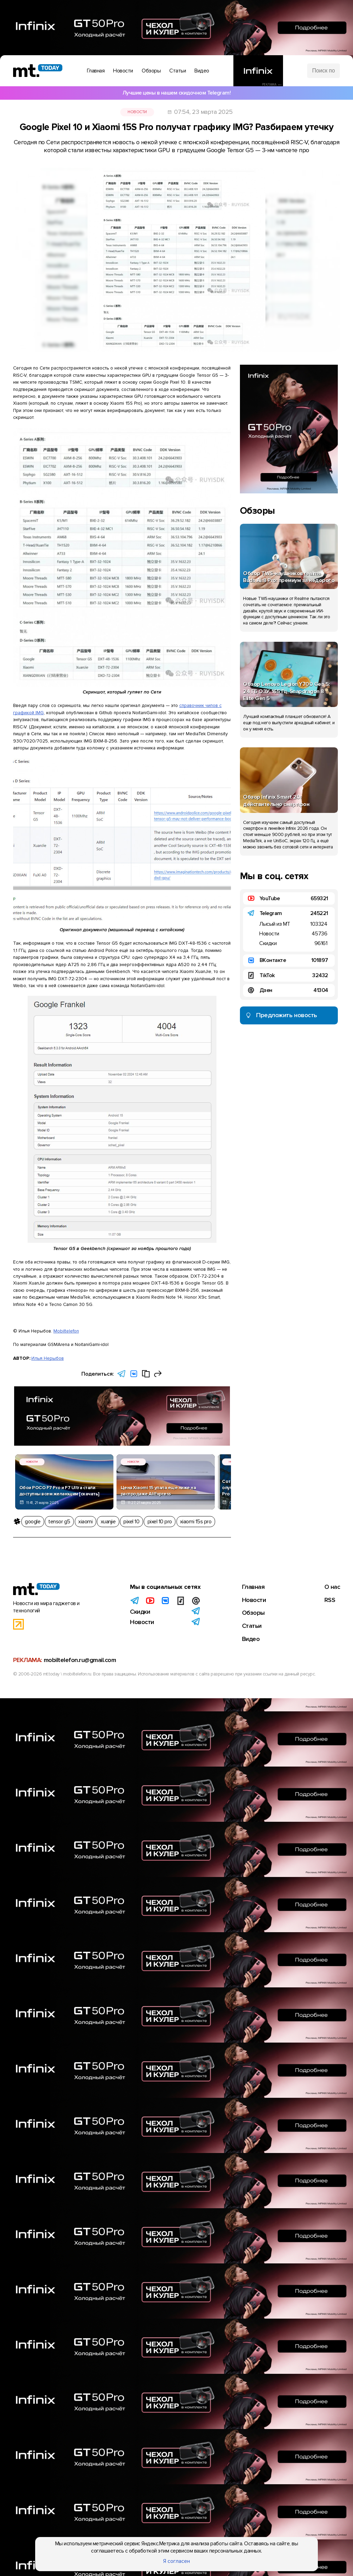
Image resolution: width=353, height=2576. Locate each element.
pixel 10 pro (160, 1521)
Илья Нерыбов (47, 1358)
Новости (137, 112)
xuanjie (108, 1521)
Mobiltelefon (66, 1331)
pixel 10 (131, 1521)
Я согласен (176, 2561)
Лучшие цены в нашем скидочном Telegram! (176, 92)
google (32, 1521)
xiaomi (85, 1521)
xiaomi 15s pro (195, 1521)
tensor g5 (59, 1521)
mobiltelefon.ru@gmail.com (80, 1662)
